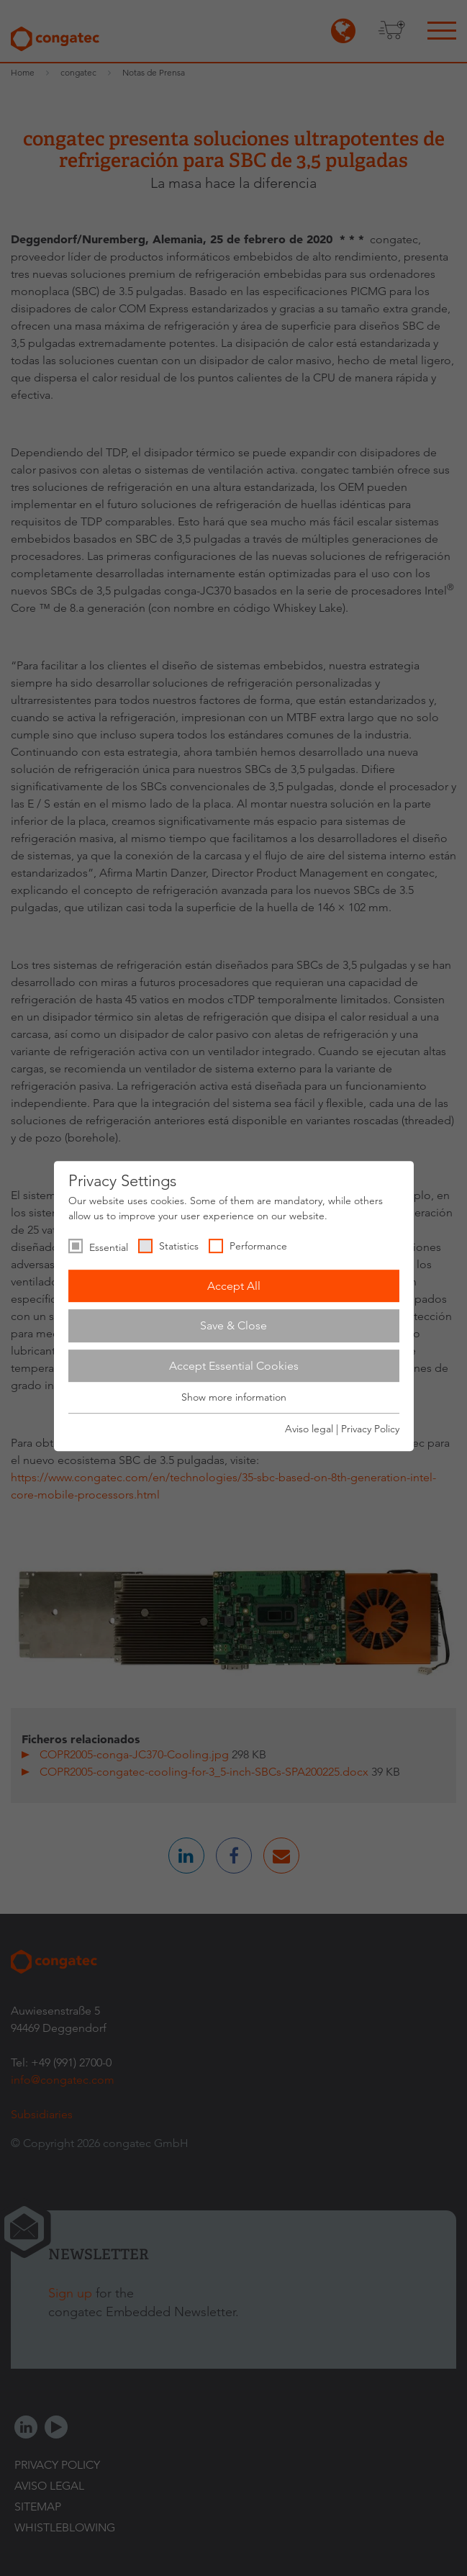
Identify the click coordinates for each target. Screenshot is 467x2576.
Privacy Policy (370, 1428)
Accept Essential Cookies (234, 1366)
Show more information (233, 1397)
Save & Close (233, 1325)
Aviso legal (309, 1428)
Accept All (233, 1286)
